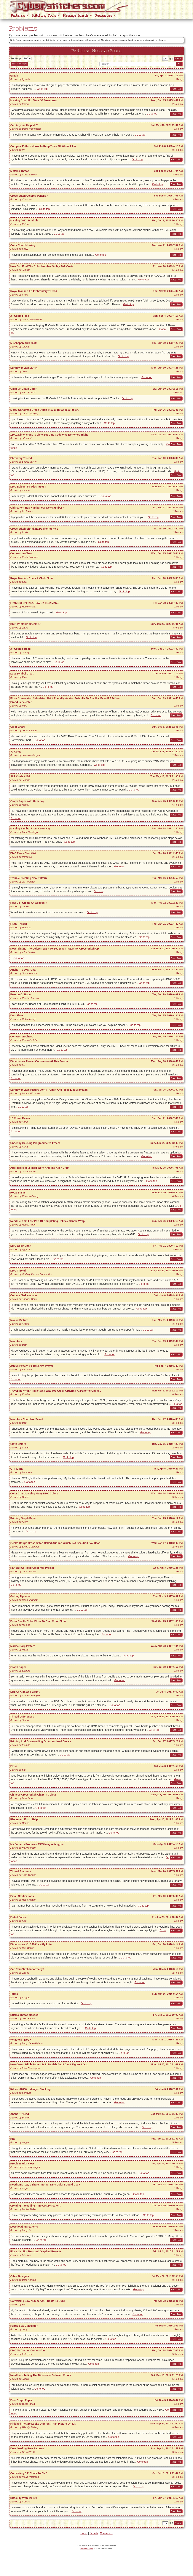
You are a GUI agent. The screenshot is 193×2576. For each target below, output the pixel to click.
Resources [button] (105, 16)
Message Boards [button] (77, 16)
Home (83, 2533)
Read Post (176, 89)
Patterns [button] (19, 16)
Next (178, 58)
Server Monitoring (86, 2549)
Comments (106, 2533)
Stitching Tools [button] (45, 16)
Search (94, 2533)
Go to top (42, 88)
